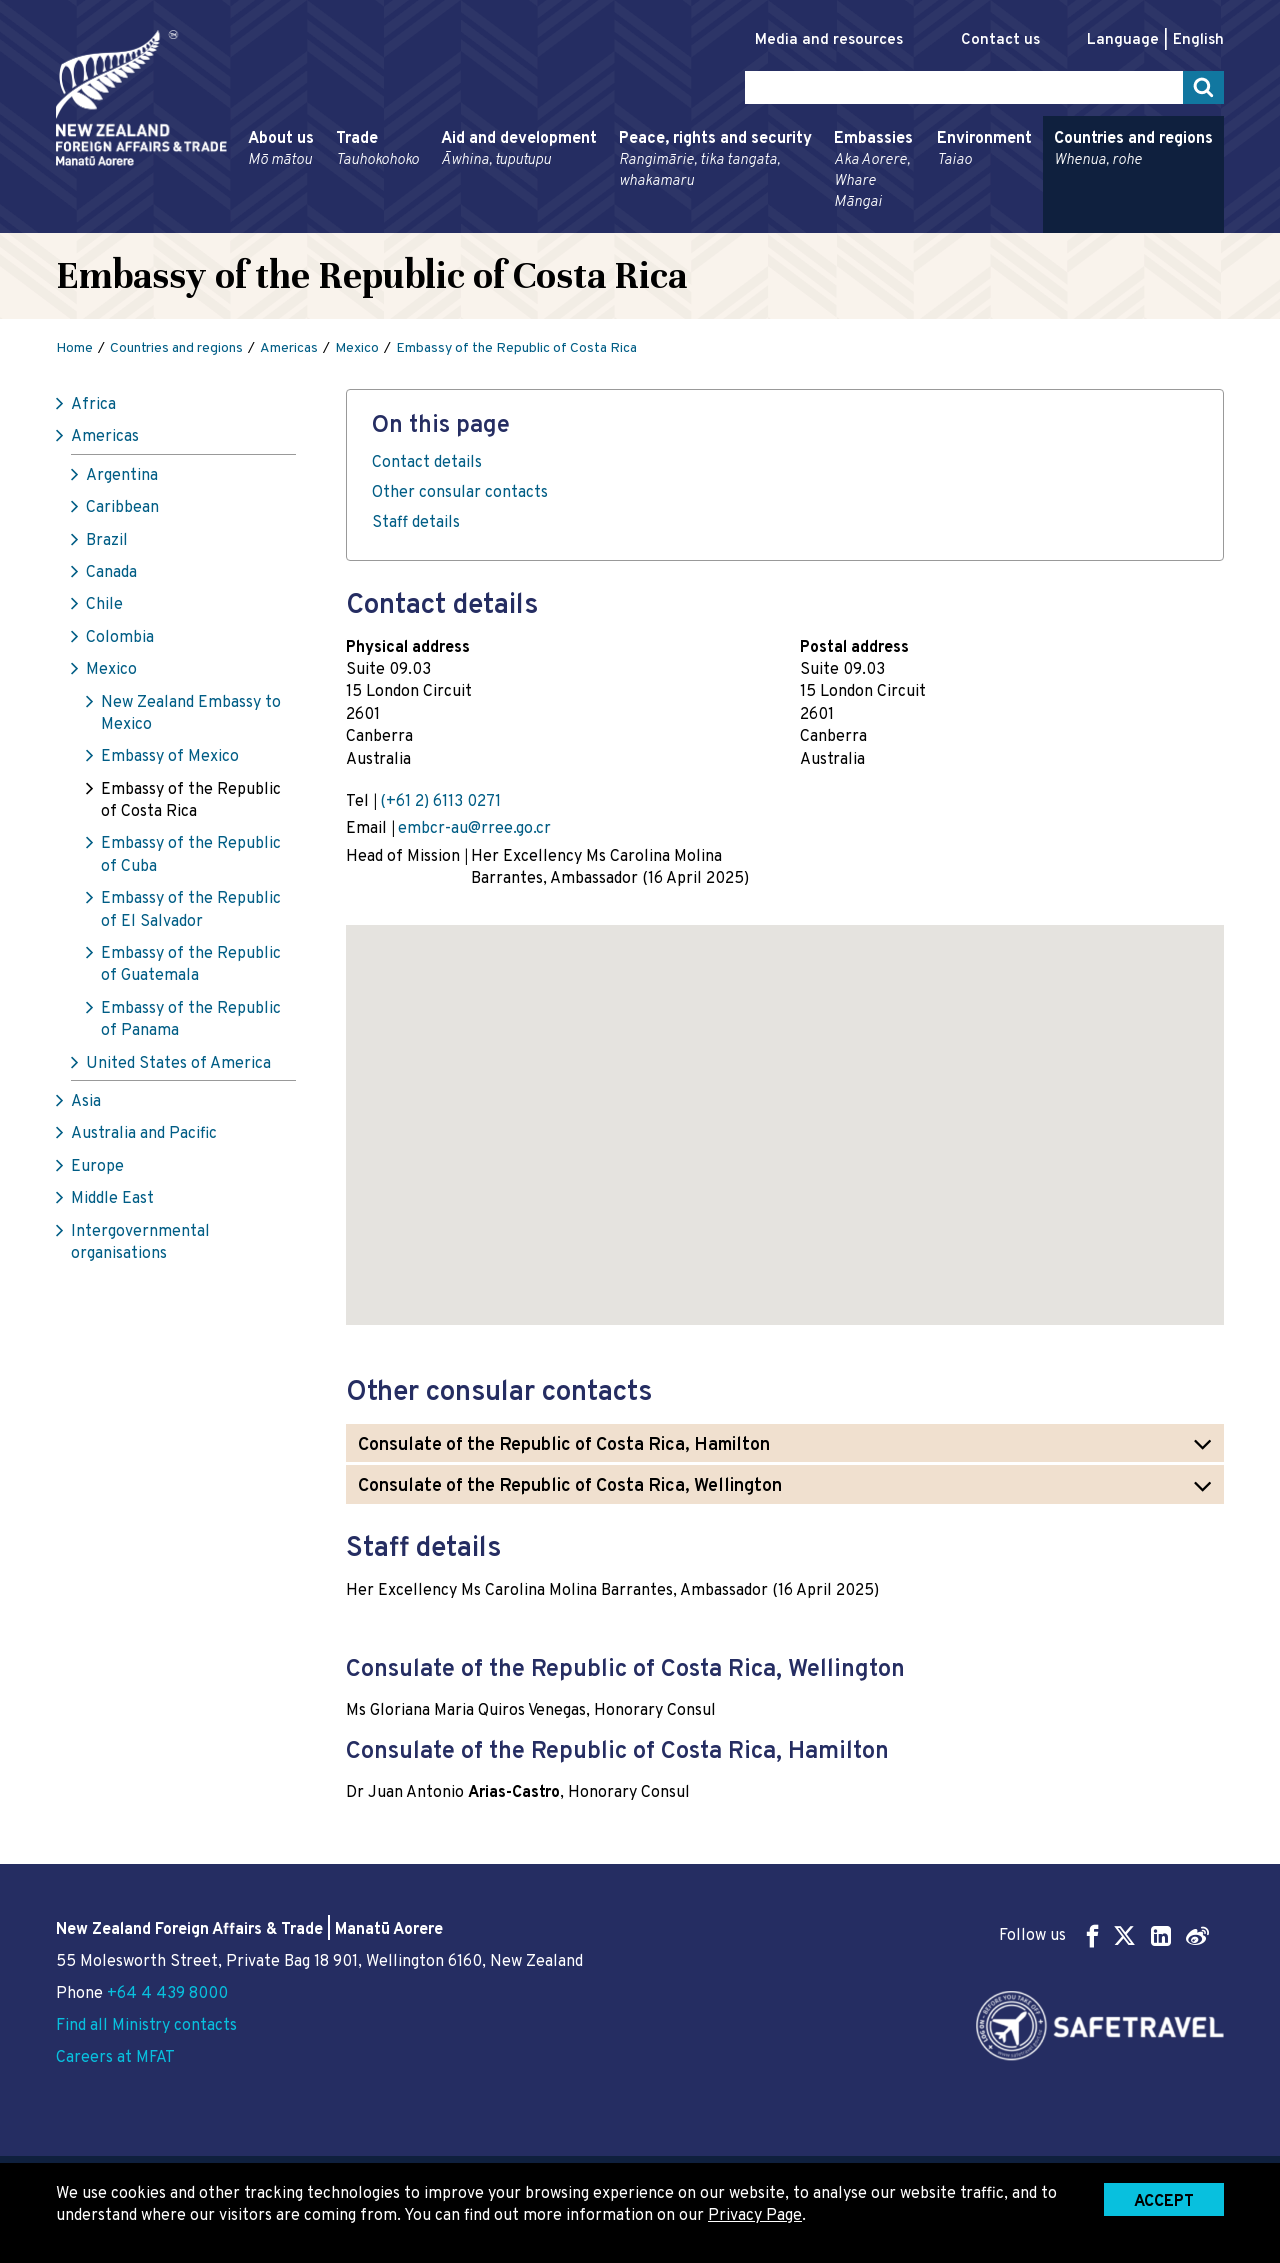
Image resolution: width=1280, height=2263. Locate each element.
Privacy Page (755, 2216)
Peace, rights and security (715, 160)
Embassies (874, 171)
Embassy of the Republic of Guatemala (191, 965)
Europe (97, 1167)
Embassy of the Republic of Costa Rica (191, 801)
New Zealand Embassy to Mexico (191, 714)
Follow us (1104, 1935)
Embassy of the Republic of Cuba (191, 855)
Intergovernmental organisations (140, 1243)
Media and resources (829, 40)
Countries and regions (1133, 150)
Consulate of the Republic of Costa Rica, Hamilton (564, 1445)
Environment (984, 150)
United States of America (178, 1064)
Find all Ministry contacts (146, 2026)
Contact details (427, 463)
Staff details (416, 523)
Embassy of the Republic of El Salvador (191, 910)
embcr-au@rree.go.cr (474, 829)
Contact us (1000, 40)
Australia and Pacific (144, 1134)
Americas (105, 437)
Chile (104, 605)
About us (281, 150)
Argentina (122, 476)
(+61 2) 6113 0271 (440, 802)
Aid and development (519, 150)
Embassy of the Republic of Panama (191, 1020)
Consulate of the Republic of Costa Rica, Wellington (570, 1486)
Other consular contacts (460, 493)
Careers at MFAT (115, 2058)
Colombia (120, 638)
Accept (1164, 2202)
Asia (86, 1102)
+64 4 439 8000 (167, 1994)
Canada (111, 573)
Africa (93, 405)
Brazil (107, 541)
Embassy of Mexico (170, 757)
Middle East (112, 1199)
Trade (377, 150)
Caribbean (122, 508)
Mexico (111, 670)
